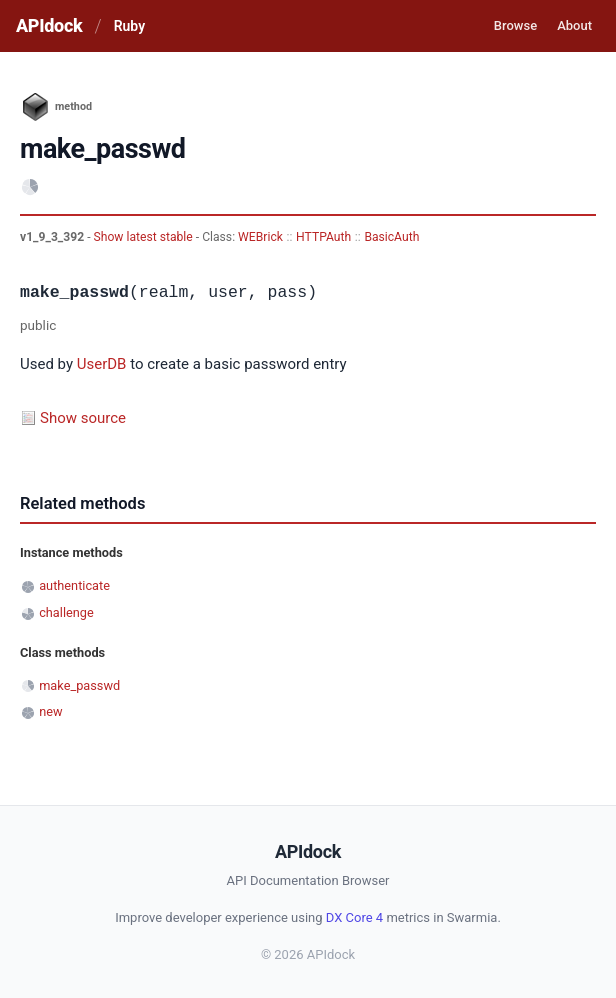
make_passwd (79, 685)
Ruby (129, 26)
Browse (515, 25)
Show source (83, 418)
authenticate (74, 585)
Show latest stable (145, 237)
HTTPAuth (323, 237)
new (50, 711)
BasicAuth (391, 237)
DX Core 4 (354, 917)
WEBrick (260, 237)
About (574, 25)
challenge (66, 612)
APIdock (49, 25)
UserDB (102, 364)
